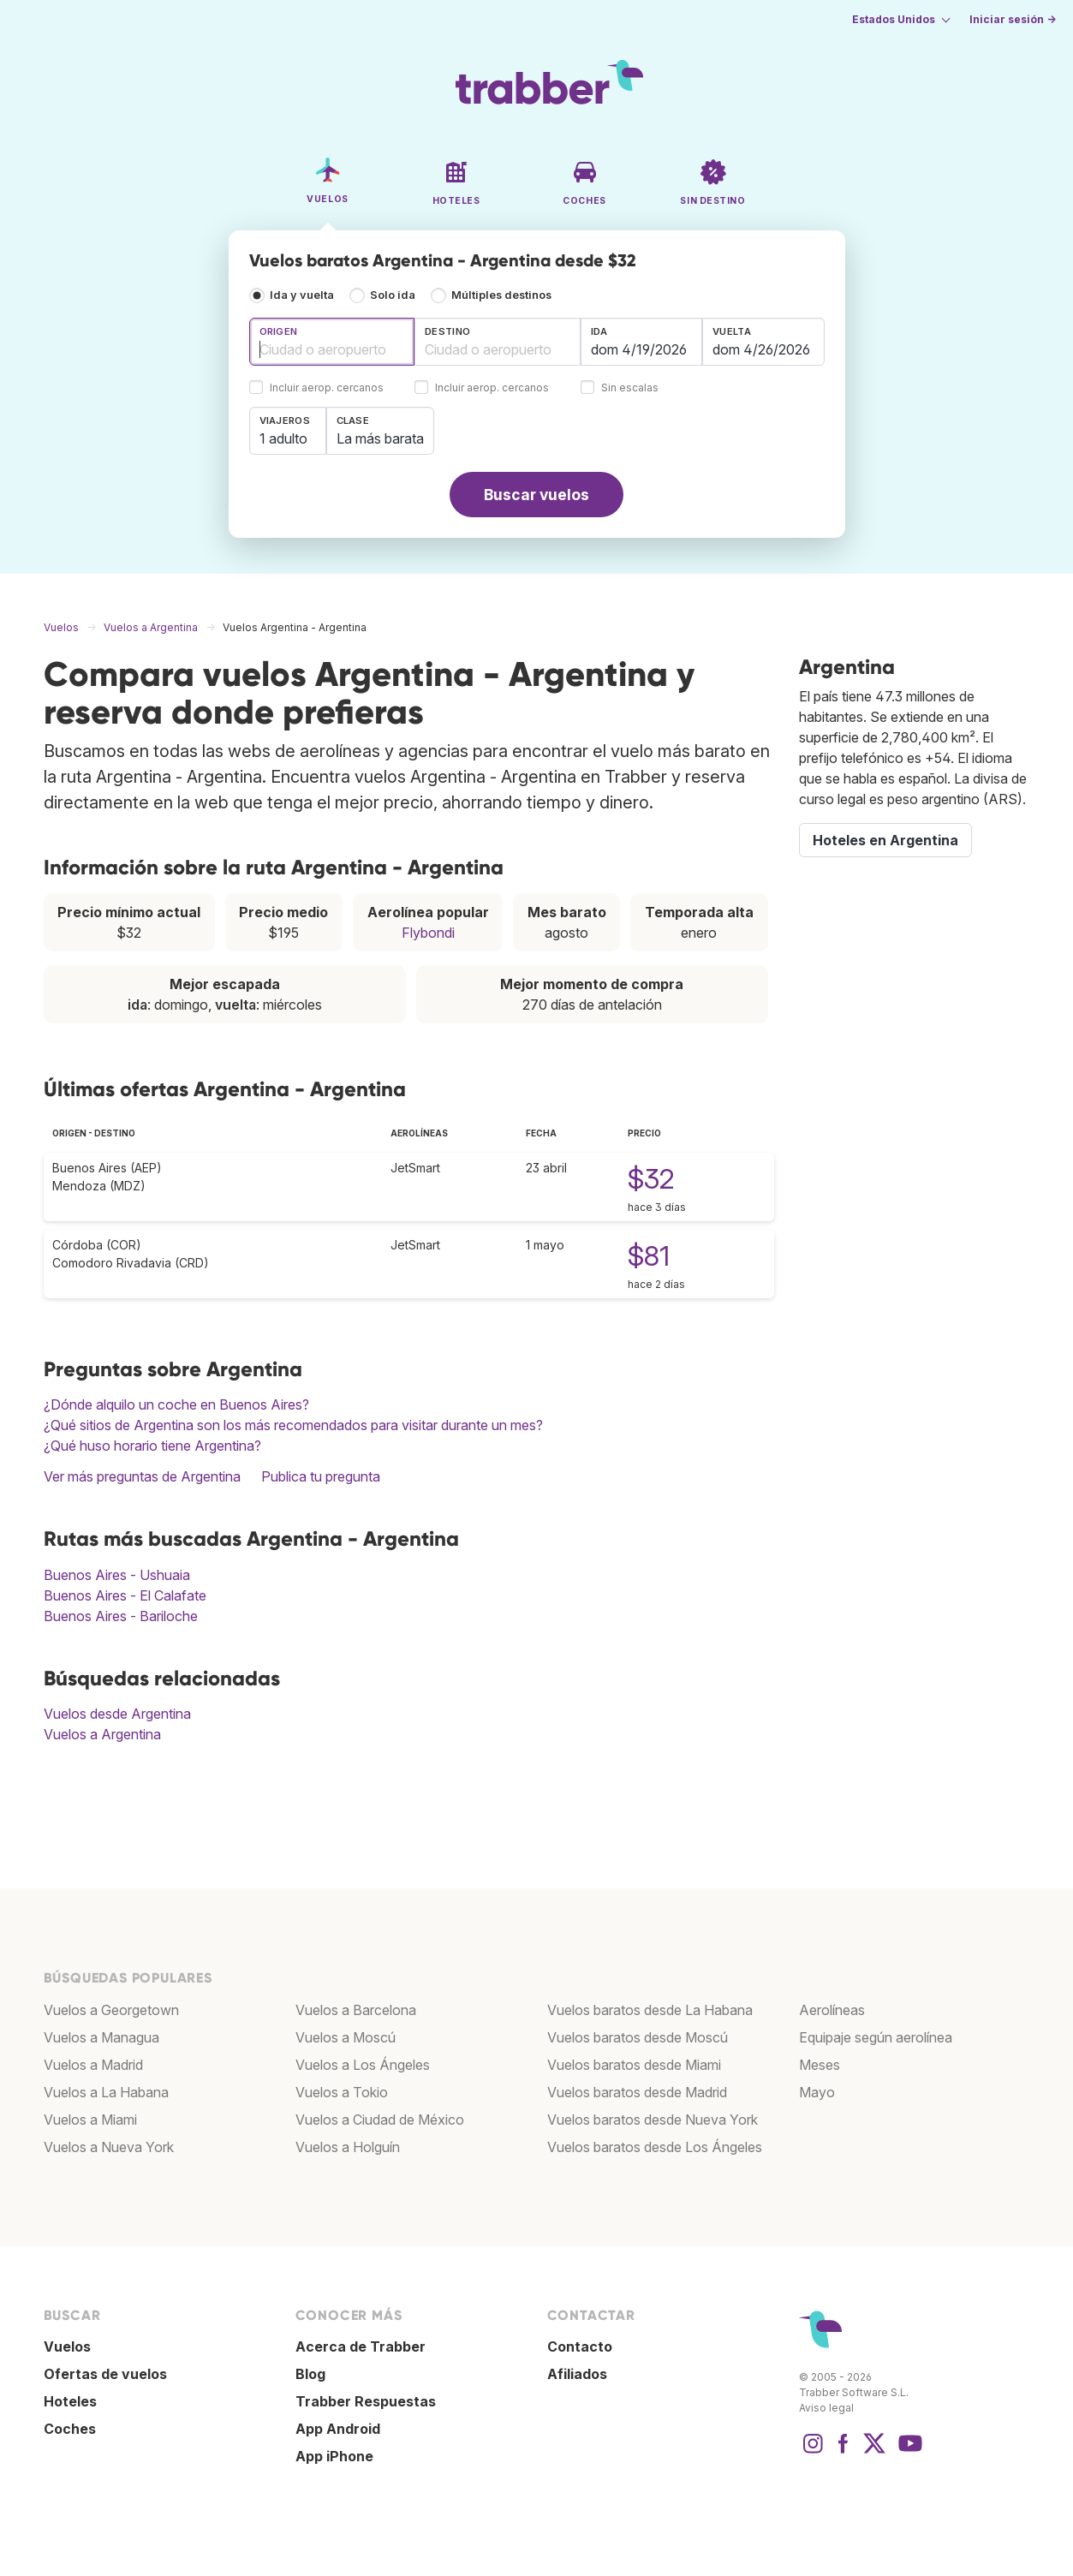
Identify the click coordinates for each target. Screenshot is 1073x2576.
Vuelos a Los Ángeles (362, 2064)
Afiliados (577, 2373)
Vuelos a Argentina (102, 1734)
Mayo (817, 2092)
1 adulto (283, 438)
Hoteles (70, 2401)
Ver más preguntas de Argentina (142, 1476)
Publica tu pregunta (320, 1476)
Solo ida (392, 295)
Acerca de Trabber (360, 2346)
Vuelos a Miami (90, 2119)
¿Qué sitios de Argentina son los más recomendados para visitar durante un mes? (293, 1425)
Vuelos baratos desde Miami (634, 2064)
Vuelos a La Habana (106, 2092)
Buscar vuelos (536, 495)
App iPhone (334, 2456)
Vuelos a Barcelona (355, 2009)
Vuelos (67, 2346)
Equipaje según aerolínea (875, 2037)
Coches (70, 2428)
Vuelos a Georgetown (111, 2009)
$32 (651, 1179)
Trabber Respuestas (365, 2401)
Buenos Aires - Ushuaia (117, 1574)
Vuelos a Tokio (341, 2092)
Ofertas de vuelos (105, 2373)
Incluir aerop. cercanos (327, 388)
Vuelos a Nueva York (109, 2147)
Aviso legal (826, 2407)
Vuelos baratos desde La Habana (650, 2009)
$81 (649, 1256)
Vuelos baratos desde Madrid (637, 2092)
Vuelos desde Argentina (117, 1713)
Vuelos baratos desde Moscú (637, 2037)
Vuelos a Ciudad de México (379, 2119)
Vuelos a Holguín (347, 2147)
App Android (337, 2428)
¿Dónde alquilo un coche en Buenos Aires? (176, 1404)
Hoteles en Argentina (885, 840)
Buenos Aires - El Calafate (125, 1595)
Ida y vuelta (302, 295)
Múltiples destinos (501, 295)
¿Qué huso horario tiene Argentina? (152, 1445)
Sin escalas (630, 388)
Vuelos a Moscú (345, 2037)
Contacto (579, 2346)
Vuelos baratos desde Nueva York (652, 2119)
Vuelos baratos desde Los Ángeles (654, 2147)
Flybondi (428, 932)
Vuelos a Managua (101, 2037)
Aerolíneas (832, 2009)
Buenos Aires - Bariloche (121, 1616)
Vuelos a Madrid (93, 2064)
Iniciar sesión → (1012, 19)
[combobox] (332, 342)
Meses (819, 2064)
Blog (310, 2373)
